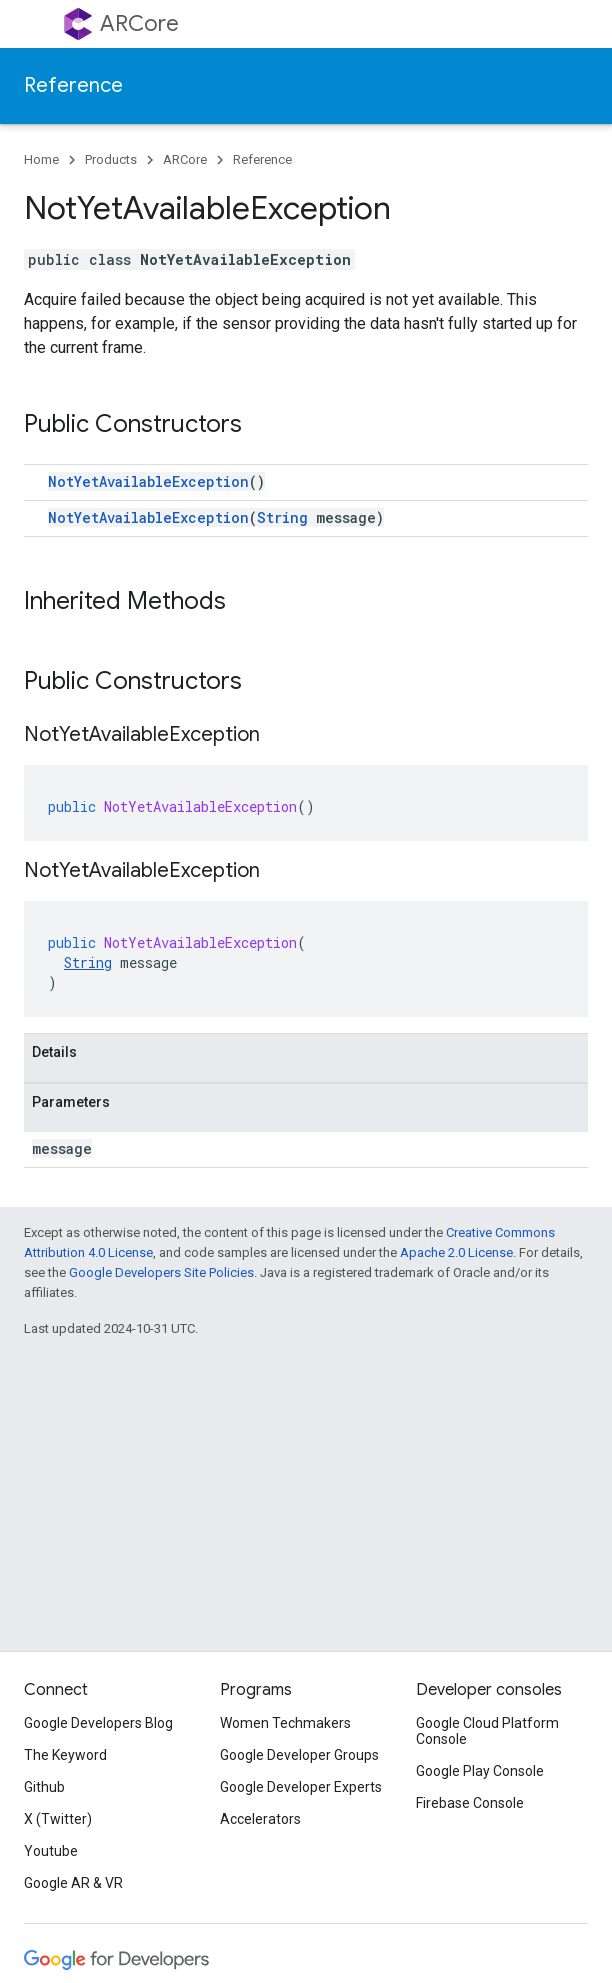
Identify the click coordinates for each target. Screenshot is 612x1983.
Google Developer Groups (299, 1755)
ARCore (139, 23)
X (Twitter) (58, 1819)
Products (111, 159)
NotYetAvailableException (148, 481)
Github (44, 1787)
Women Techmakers (285, 1723)
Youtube (51, 1851)
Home (41, 159)
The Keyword (65, 1755)
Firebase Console (470, 1803)
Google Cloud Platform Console (487, 1731)
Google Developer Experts (301, 1787)
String (282, 517)
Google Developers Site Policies (161, 1272)
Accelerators (260, 1819)
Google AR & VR (73, 1883)
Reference (73, 85)
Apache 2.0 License (456, 1252)
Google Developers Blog (98, 1723)
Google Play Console (480, 1771)
